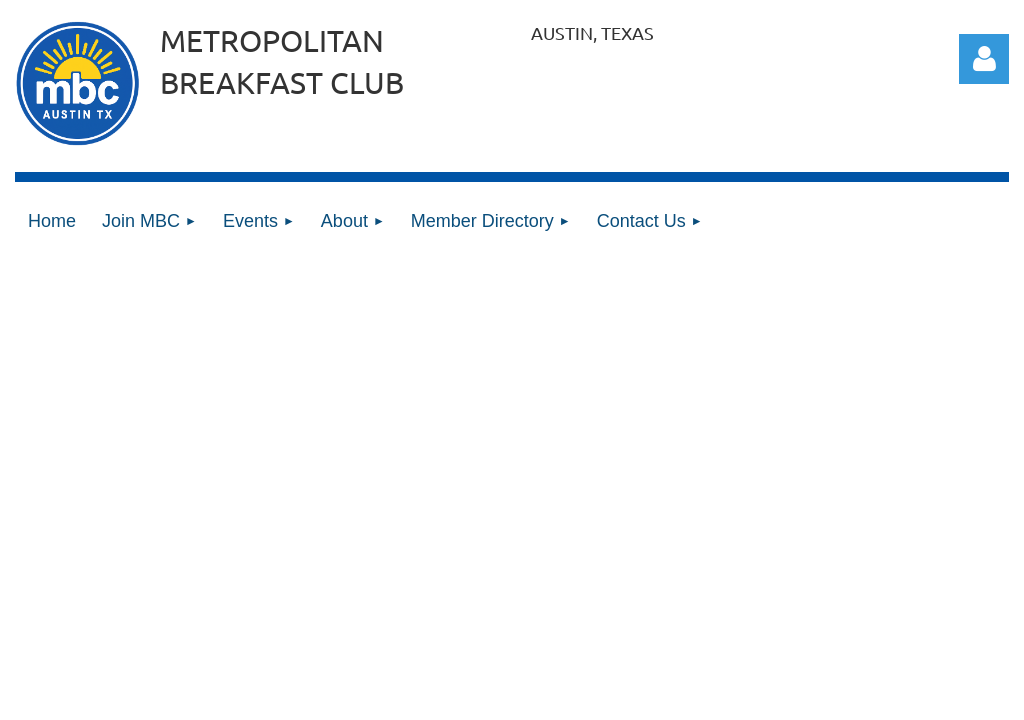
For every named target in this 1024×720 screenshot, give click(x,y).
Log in (984, 59)
